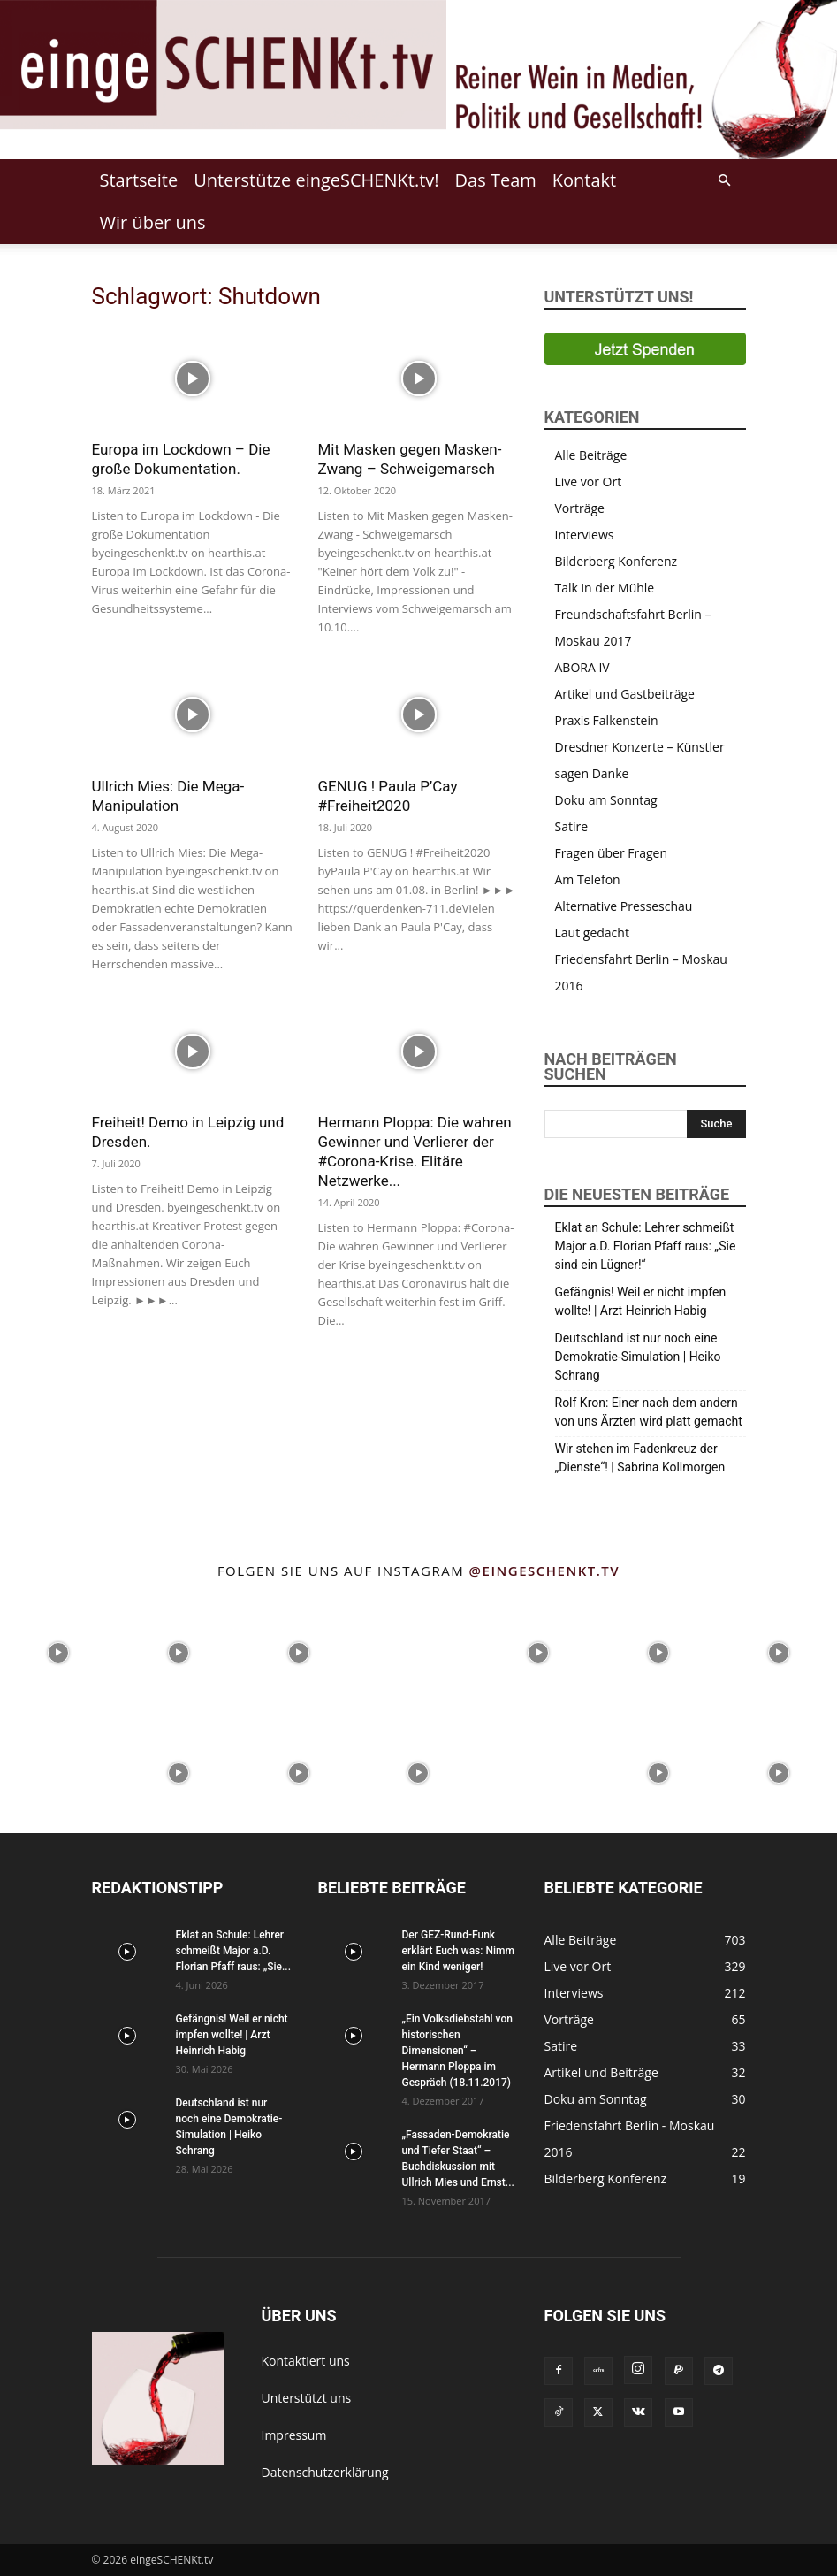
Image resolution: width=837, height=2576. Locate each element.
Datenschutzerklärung (325, 2472)
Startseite (139, 180)
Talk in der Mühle (605, 587)
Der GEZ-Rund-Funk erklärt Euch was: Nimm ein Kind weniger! (458, 1951)
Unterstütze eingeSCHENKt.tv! (316, 180)
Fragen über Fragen (611, 853)
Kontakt (584, 180)
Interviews (584, 534)
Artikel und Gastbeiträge (625, 693)
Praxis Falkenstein (606, 720)
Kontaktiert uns (306, 2360)
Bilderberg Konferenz (616, 561)
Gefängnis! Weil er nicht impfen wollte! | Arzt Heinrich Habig (641, 1301)
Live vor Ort (588, 481)
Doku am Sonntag (606, 799)
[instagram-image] (58, 1651)
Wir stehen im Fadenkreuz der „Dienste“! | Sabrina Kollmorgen (640, 1457)
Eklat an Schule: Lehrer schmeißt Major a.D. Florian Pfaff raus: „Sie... (233, 1951)
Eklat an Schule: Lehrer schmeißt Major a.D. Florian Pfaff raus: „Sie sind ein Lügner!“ (645, 1246)
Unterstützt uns (307, 2397)
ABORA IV (582, 667)
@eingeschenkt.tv (544, 1570)
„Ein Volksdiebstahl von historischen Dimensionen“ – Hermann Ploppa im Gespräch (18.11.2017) (457, 2051)
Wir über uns (153, 222)
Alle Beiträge (591, 455)
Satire (572, 826)
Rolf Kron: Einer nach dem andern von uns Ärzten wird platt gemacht (648, 1411)
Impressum (294, 2435)
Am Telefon (587, 879)
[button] (725, 180)
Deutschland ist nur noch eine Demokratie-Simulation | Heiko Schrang (638, 1356)
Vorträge (580, 508)
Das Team (495, 180)
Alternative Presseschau (624, 906)
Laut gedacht (592, 932)
